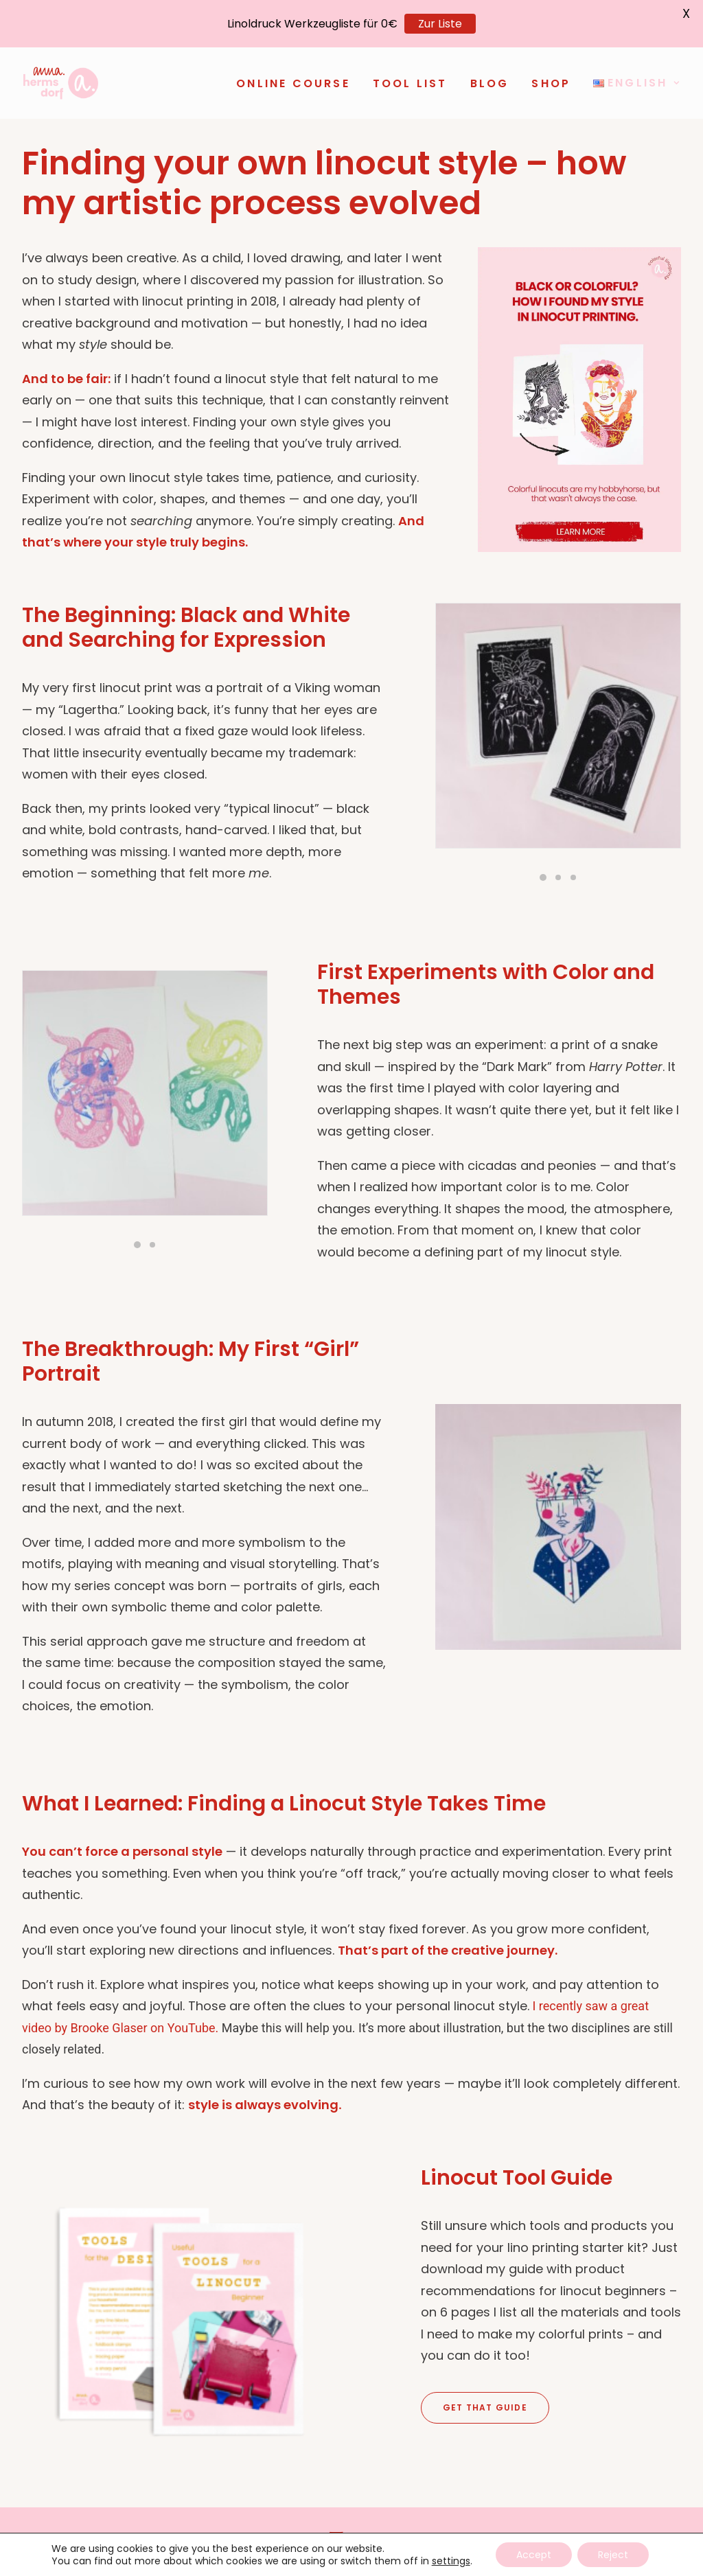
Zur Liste (440, 24)
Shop (551, 83)
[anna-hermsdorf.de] (61, 83)
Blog (489, 83)
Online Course (293, 83)
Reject (613, 2555)
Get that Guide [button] (485, 2406)
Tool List (410, 83)
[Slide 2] (558, 877)
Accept (533, 2555)
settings (451, 2561)
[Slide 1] (543, 877)
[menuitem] (298, 83)
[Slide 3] (573, 877)
